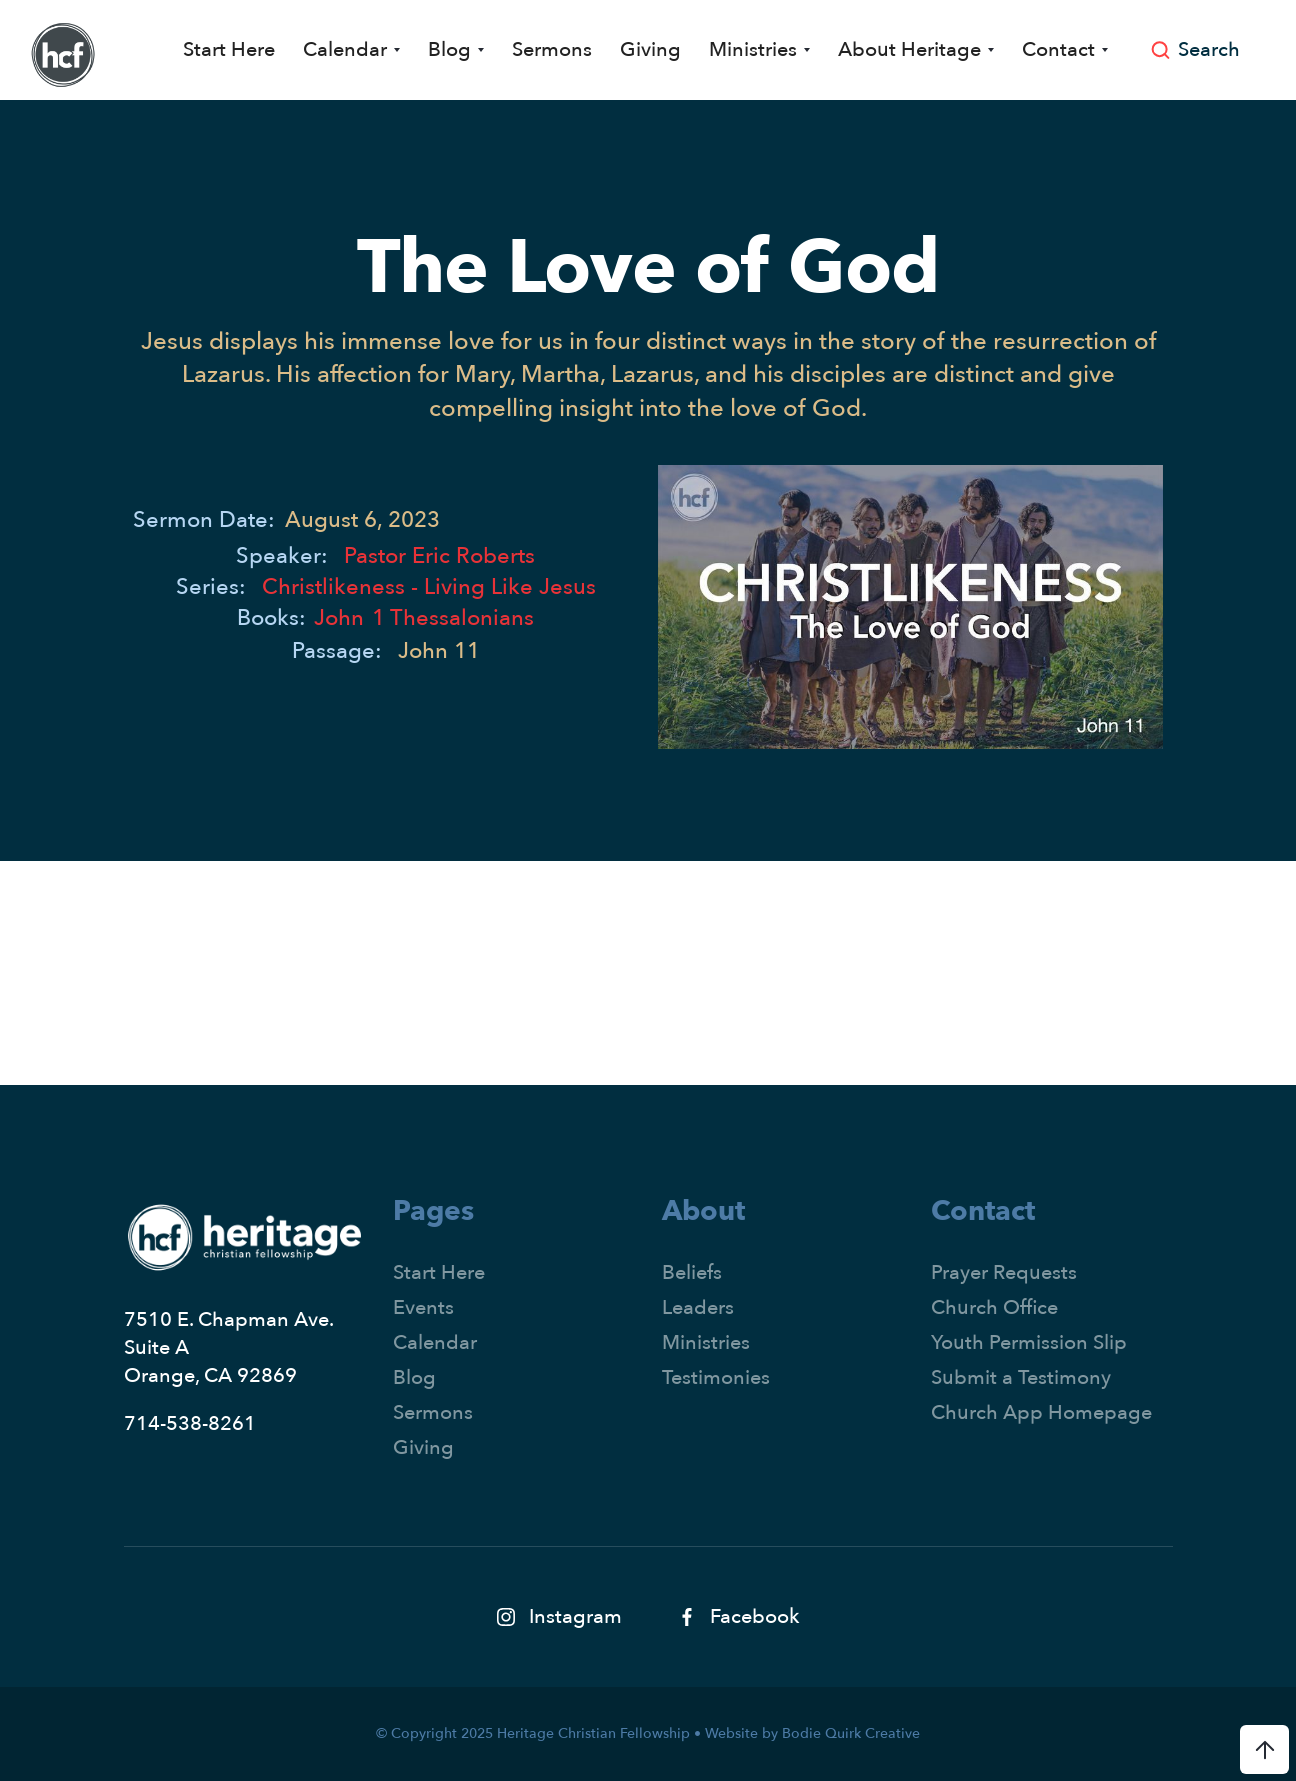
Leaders (698, 1307)
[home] (63, 55)
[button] (351, 50)
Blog (414, 1377)
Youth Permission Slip (1029, 1342)
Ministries (706, 1342)
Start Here (229, 49)
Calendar (435, 1342)
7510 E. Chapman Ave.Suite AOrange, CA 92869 (229, 1347)
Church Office (994, 1307)
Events (423, 1307)
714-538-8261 (190, 1423)
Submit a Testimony (1021, 1377)
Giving (650, 49)
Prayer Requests (1004, 1272)
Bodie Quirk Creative (851, 1733)
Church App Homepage (1041, 1412)
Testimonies (716, 1377)
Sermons (552, 49)
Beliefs (692, 1272)
